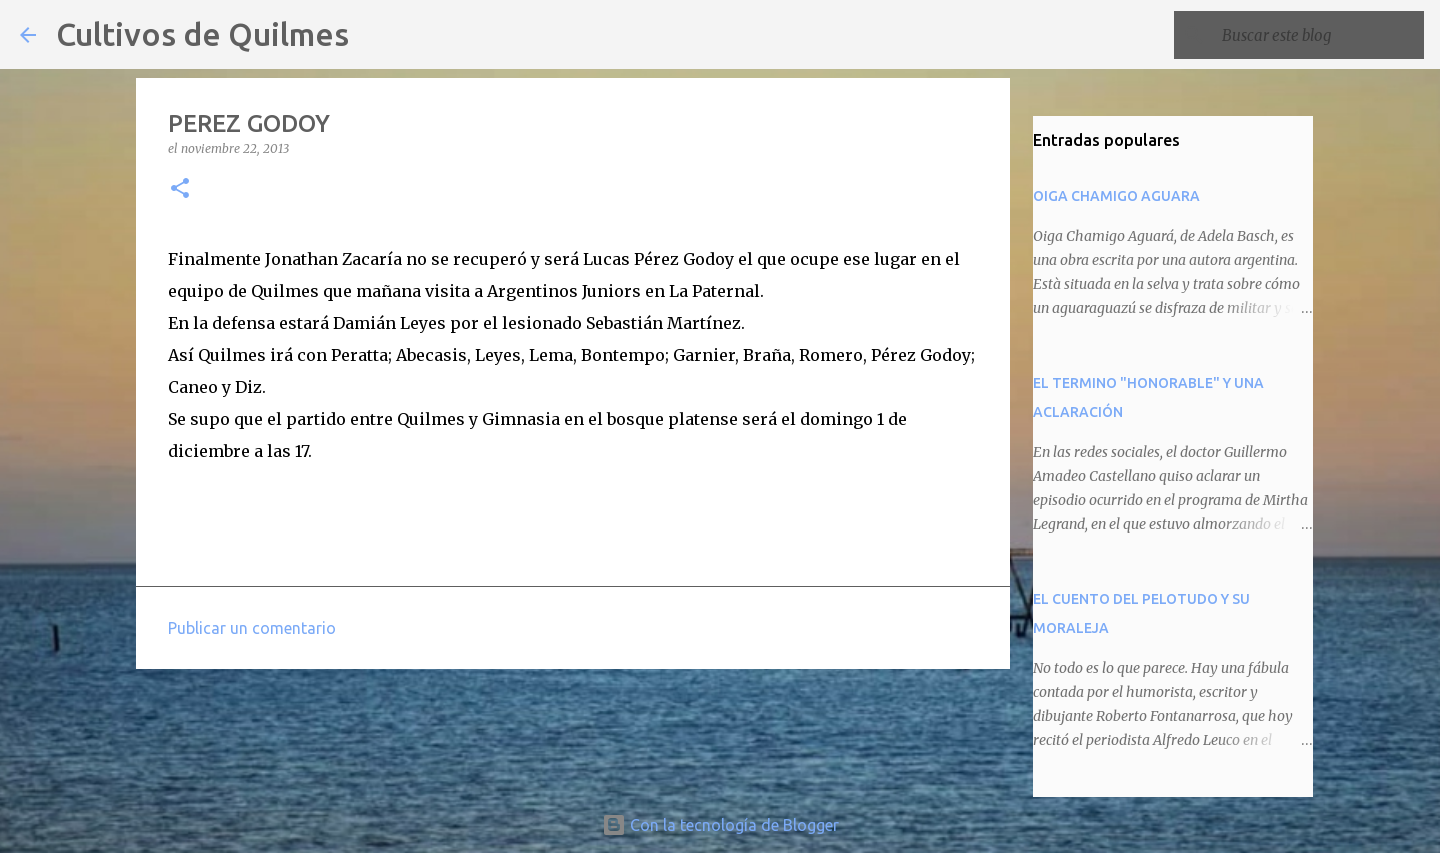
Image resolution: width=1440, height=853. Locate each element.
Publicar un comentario (252, 628)
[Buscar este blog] (1319, 35)
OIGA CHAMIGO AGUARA (1116, 196)
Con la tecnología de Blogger (720, 825)
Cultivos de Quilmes (202, 34)
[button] (180, 189)
